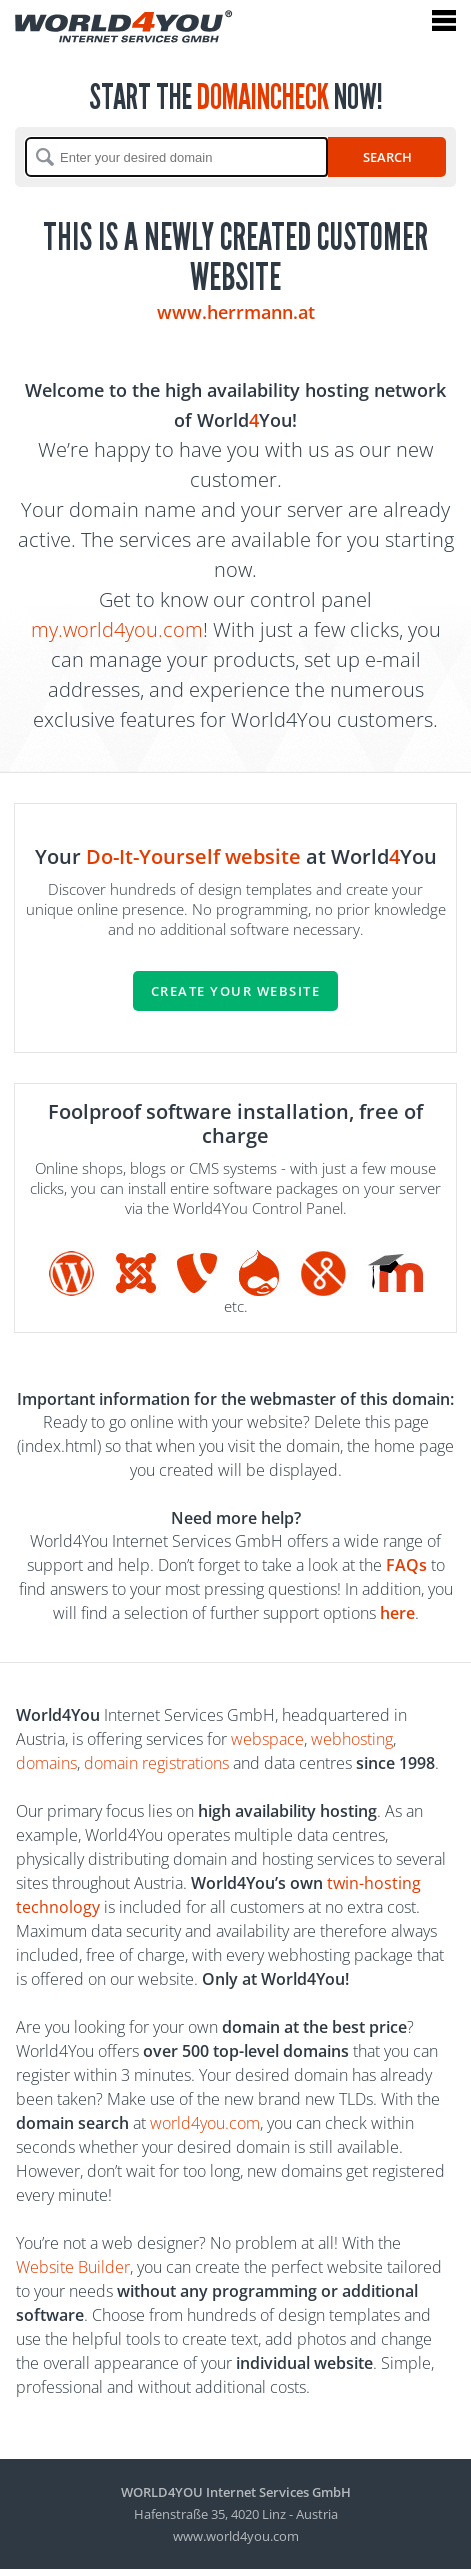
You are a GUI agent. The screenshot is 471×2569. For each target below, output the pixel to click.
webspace (267, 1739)
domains (46, 1763)
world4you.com (205, 2123)
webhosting (352, 1739)
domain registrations (156, 1763)
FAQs (406, 1565)
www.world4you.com (236, 2536)
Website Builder (73, 2267)
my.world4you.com (117, 629)
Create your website (236, 991)
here (397, 1613)
